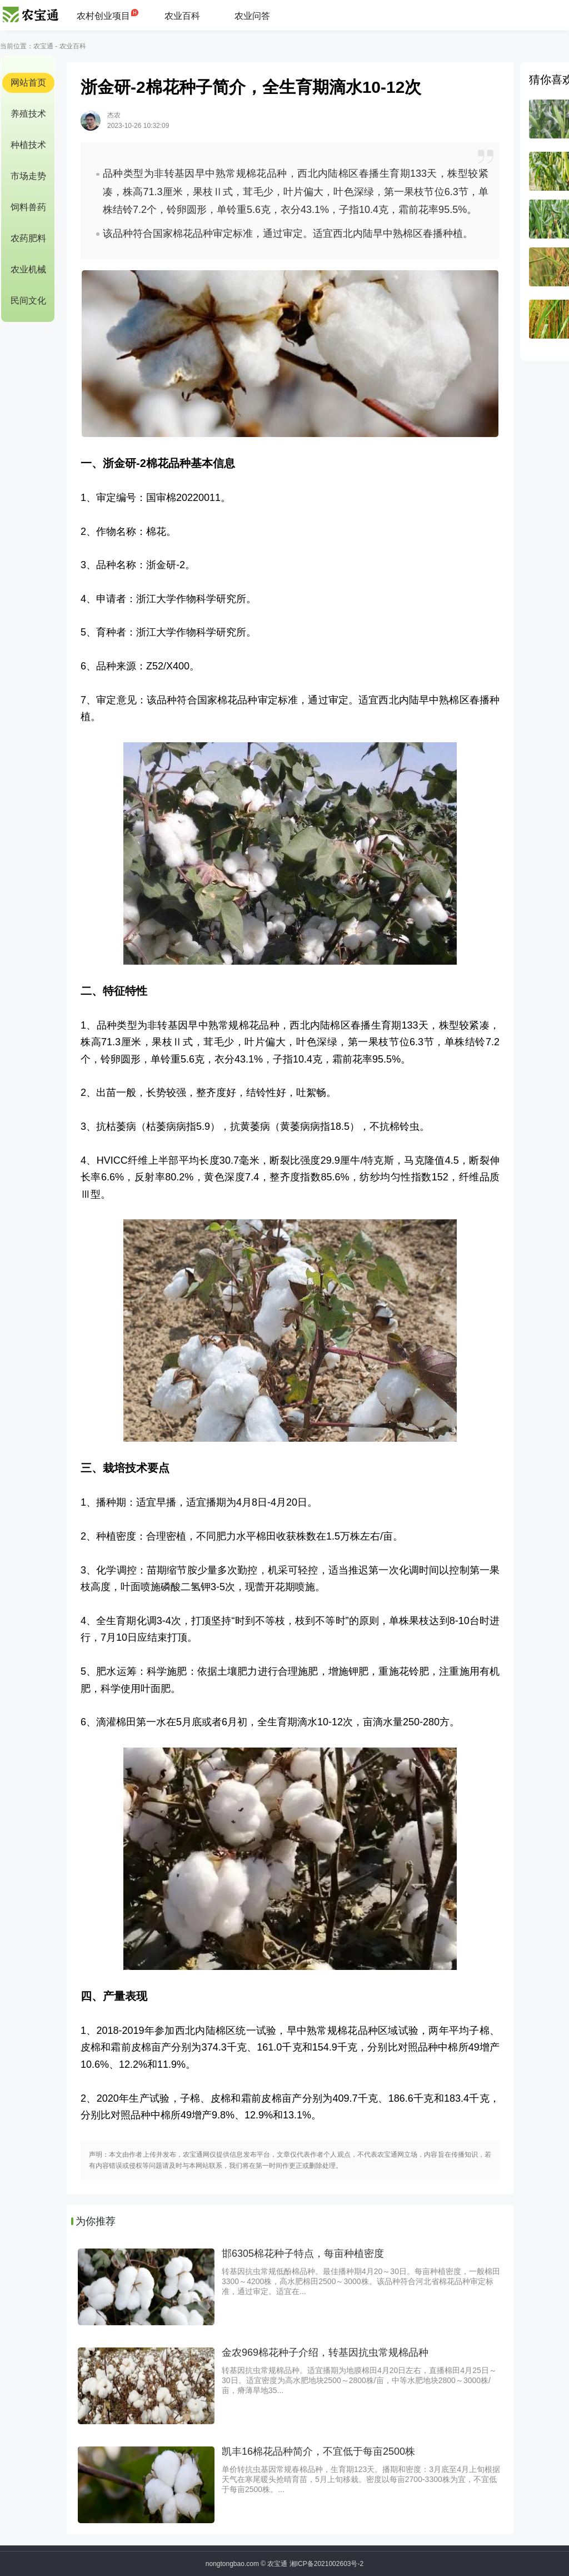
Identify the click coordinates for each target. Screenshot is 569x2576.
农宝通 (43, 46)
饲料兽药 (28, 207)
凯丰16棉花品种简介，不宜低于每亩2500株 (318, 2451)
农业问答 (252, 16)
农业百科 (182, 16)
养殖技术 (28, 113)
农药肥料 (28, 238)
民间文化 (28, 300)
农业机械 (28, 269)
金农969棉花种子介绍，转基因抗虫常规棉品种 (325, 2352)
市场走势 (28, 176)
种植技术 (28, 145)
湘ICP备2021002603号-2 (326, 2564)
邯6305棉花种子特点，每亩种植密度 (303, 2253)
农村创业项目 (103, 16)
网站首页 (28, 82)
